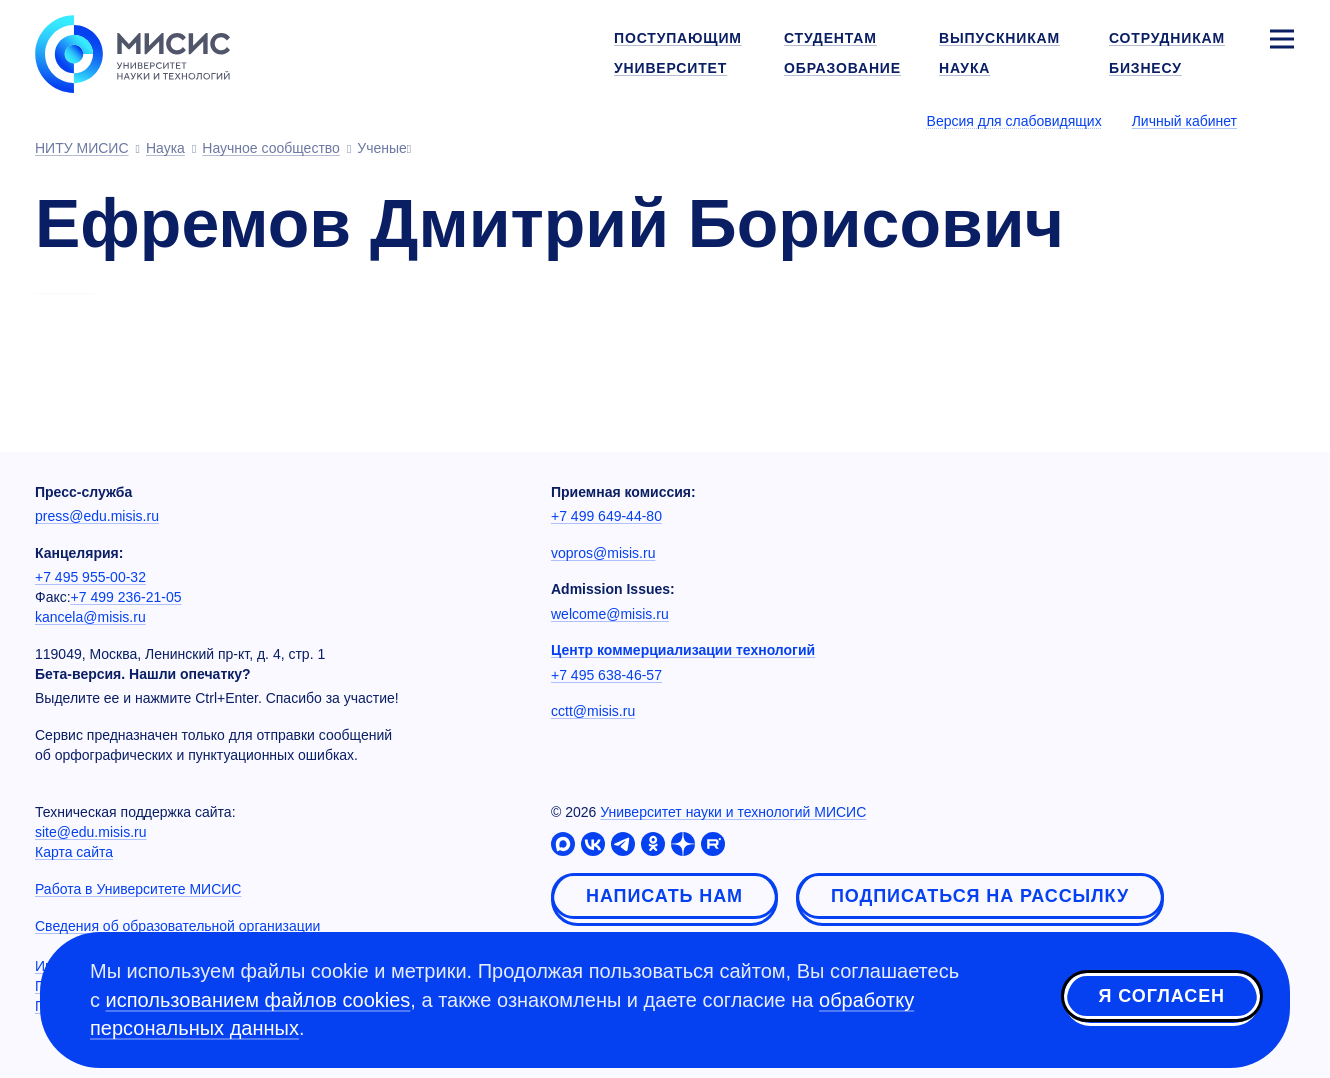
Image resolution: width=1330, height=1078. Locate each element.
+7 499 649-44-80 (606, 516)
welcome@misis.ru (610, 614)
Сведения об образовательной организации (177, 926)
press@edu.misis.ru (97, 516)
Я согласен (1162, 997)
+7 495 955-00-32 (90, 577)
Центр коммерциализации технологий (683, 650)
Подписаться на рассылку (980, 896)
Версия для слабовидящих (1014, 121)
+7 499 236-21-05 (126, 597)
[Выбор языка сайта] (1281, 120)
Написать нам (664, 896)
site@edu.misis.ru (90, 832)
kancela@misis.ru (90, 617)
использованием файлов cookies (258, 1000)
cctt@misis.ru (593, 711)
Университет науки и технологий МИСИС (733, 812)
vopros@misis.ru (603, 553)
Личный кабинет (1184, 121)
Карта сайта (74, 852)
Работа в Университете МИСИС (138, 889)
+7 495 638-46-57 (606, 675)
